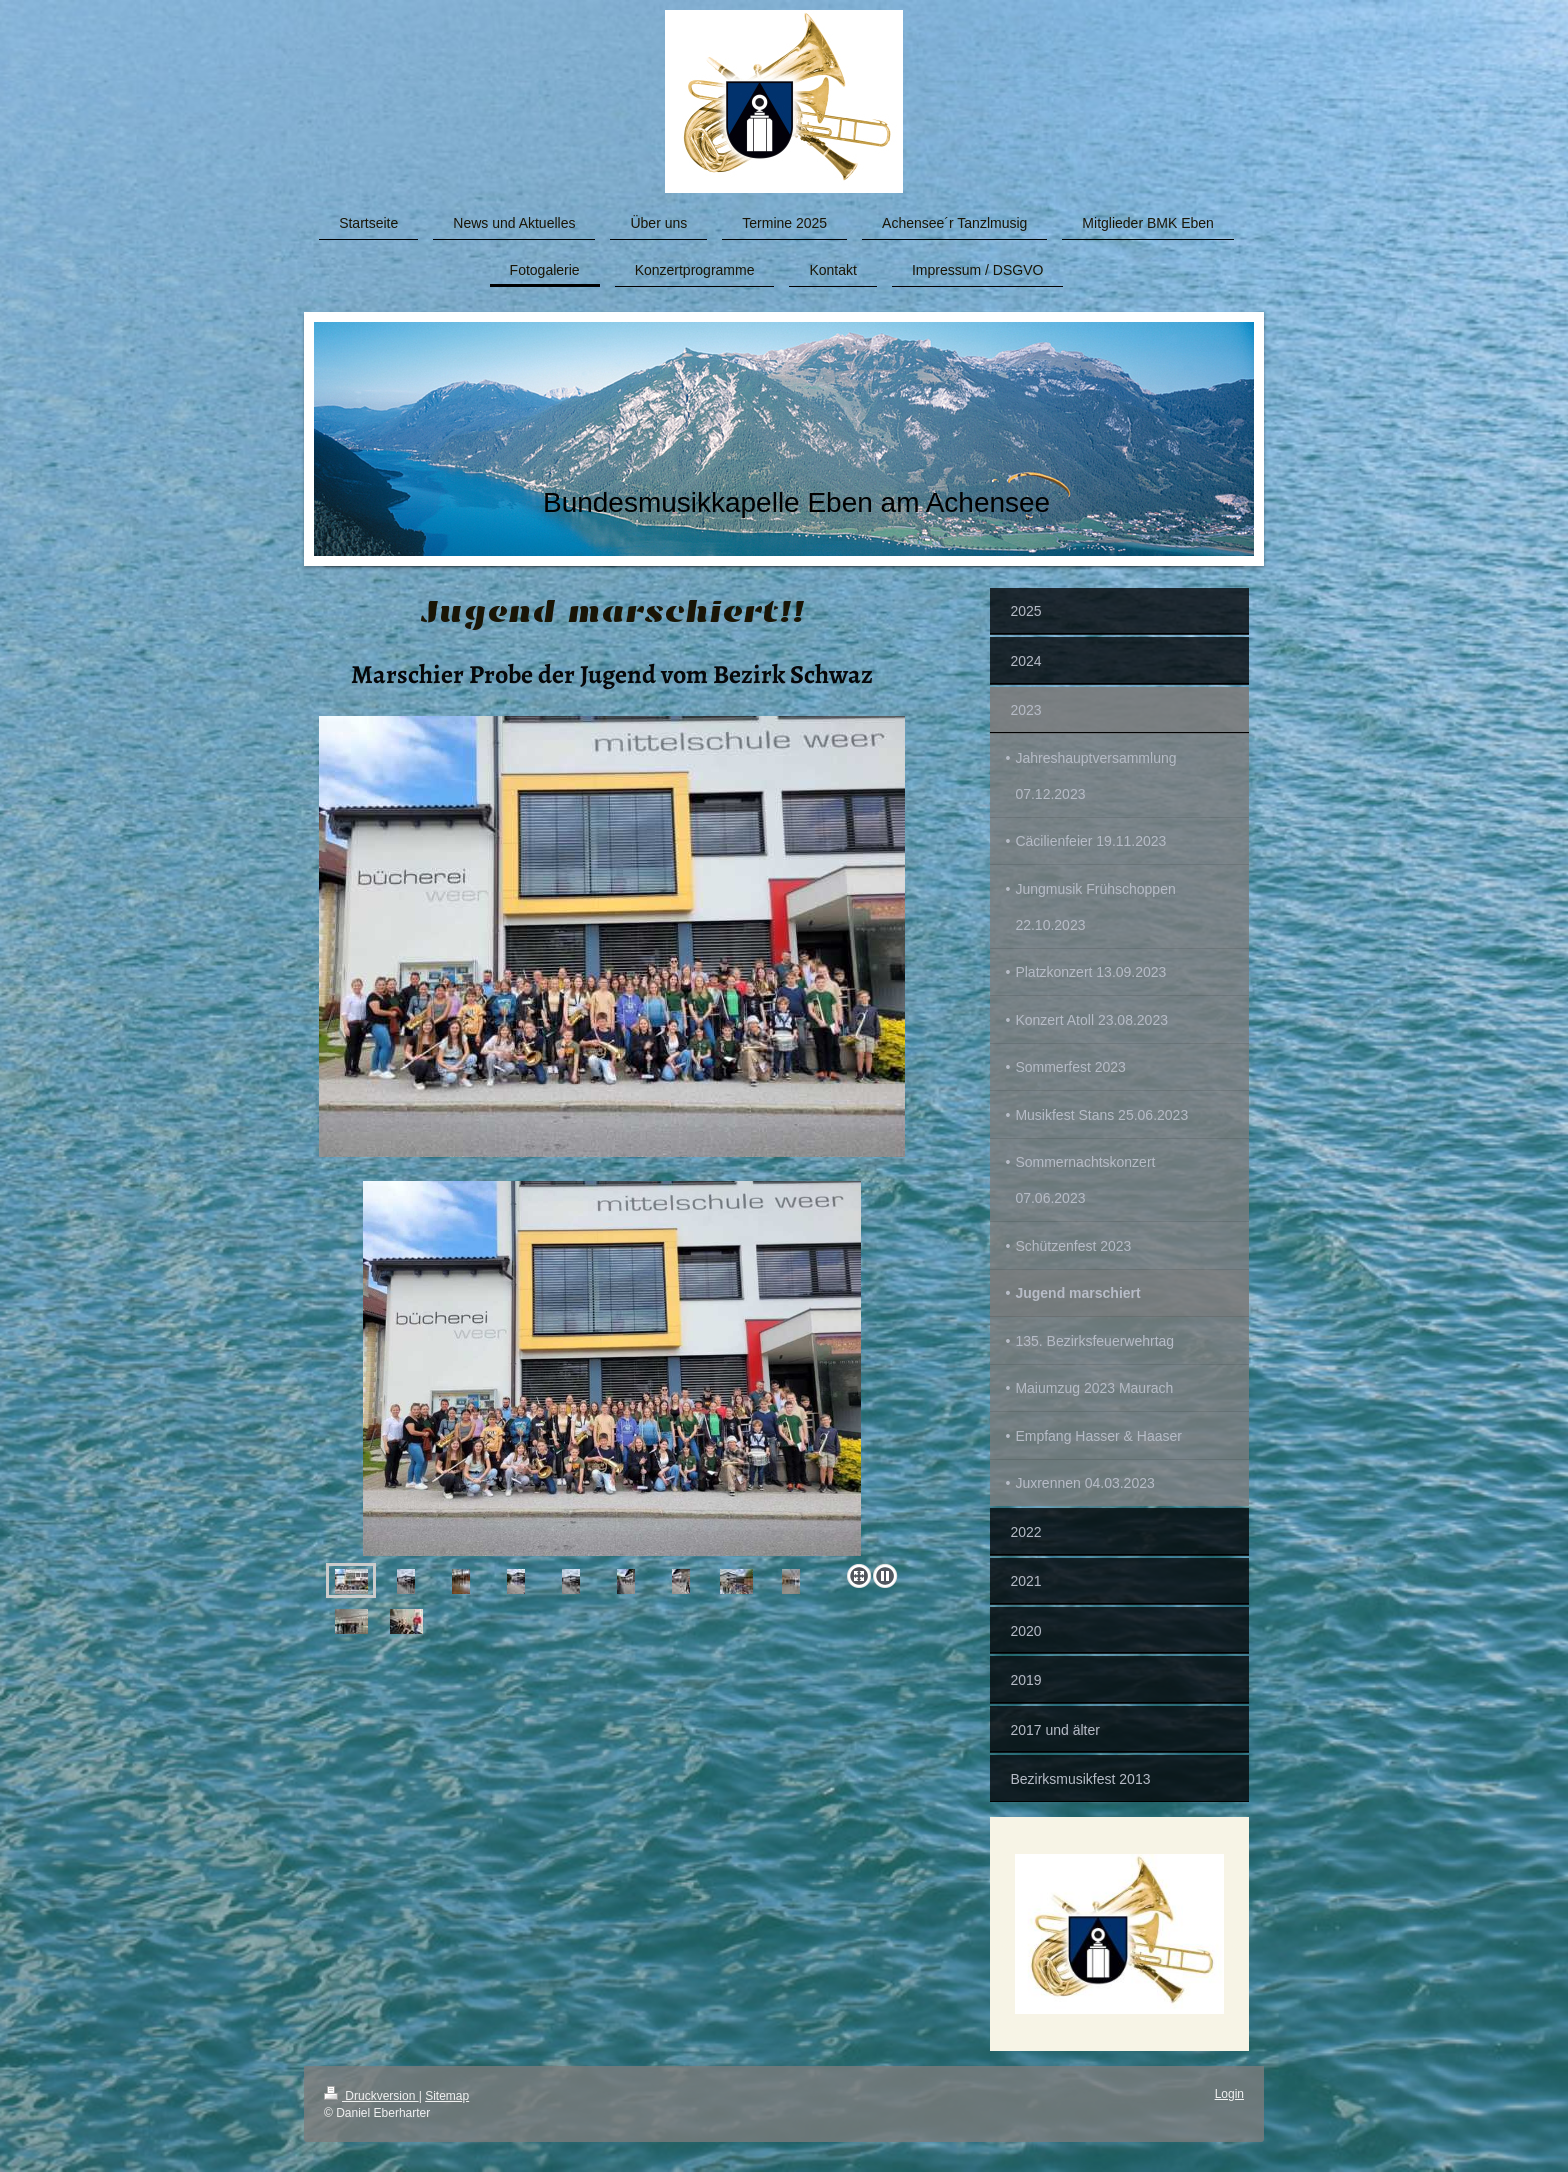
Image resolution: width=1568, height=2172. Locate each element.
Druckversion (371, 2096)
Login (1229, 2094)
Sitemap (447, 2096)
